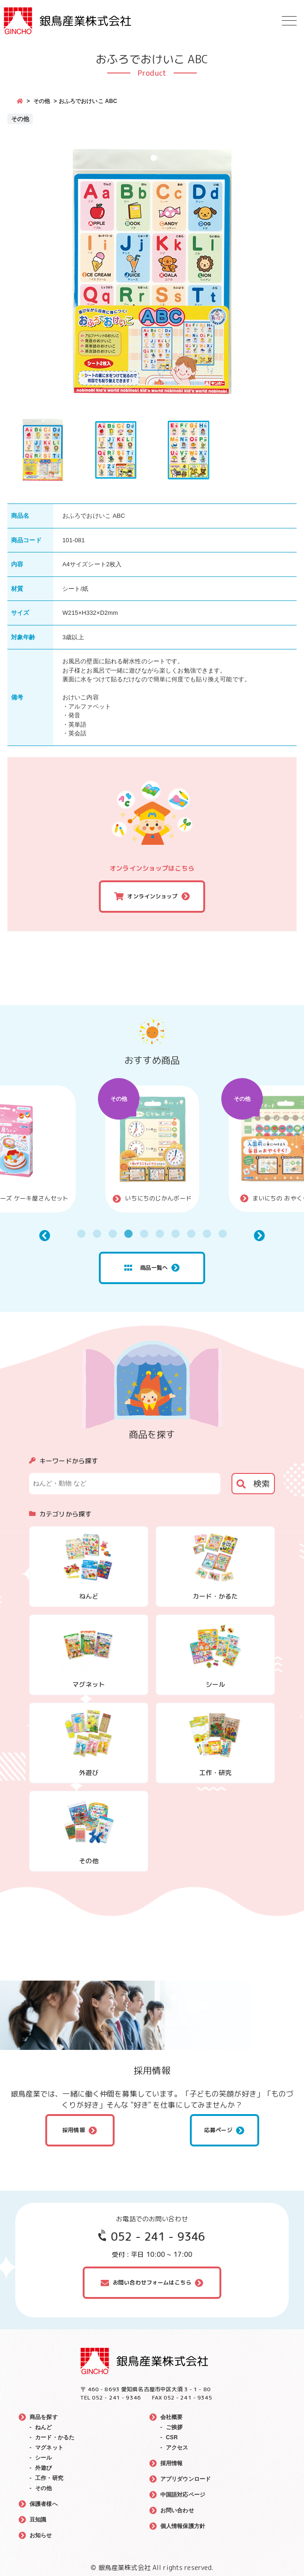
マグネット (49, 2447)
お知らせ (41, 2535)
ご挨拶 (174, 2427)
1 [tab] (81, 1234)
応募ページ (218, 2130)
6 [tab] (160, 1234)
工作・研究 (49, 2478)
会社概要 (171, 2417)
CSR (172, 2437)
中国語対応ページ (182, 2494)
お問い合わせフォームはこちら (152, 2282)
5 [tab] (144, 1234)
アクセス (177, 2447)
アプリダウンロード (185, 2479)
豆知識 (38, 2519)
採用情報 (73, 2130)
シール (43, 2458)
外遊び (43, 2468)
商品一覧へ (146, 1268)
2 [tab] (97, 1234)
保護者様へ (44, 2504)
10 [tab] (223, 1234)
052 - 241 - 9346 (158, 2236)
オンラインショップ (152, 896)
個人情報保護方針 (182, 2526)
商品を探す (44, 2417)
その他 (41, 101)
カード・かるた (54, 2437)
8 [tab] (191, 1234)
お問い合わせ (177, 2510)
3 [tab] (113, 1234)
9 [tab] (207, 1234)
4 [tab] (128, 1234)
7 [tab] (175, 1234)
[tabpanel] (152, 1148)
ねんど (43, 2427)
